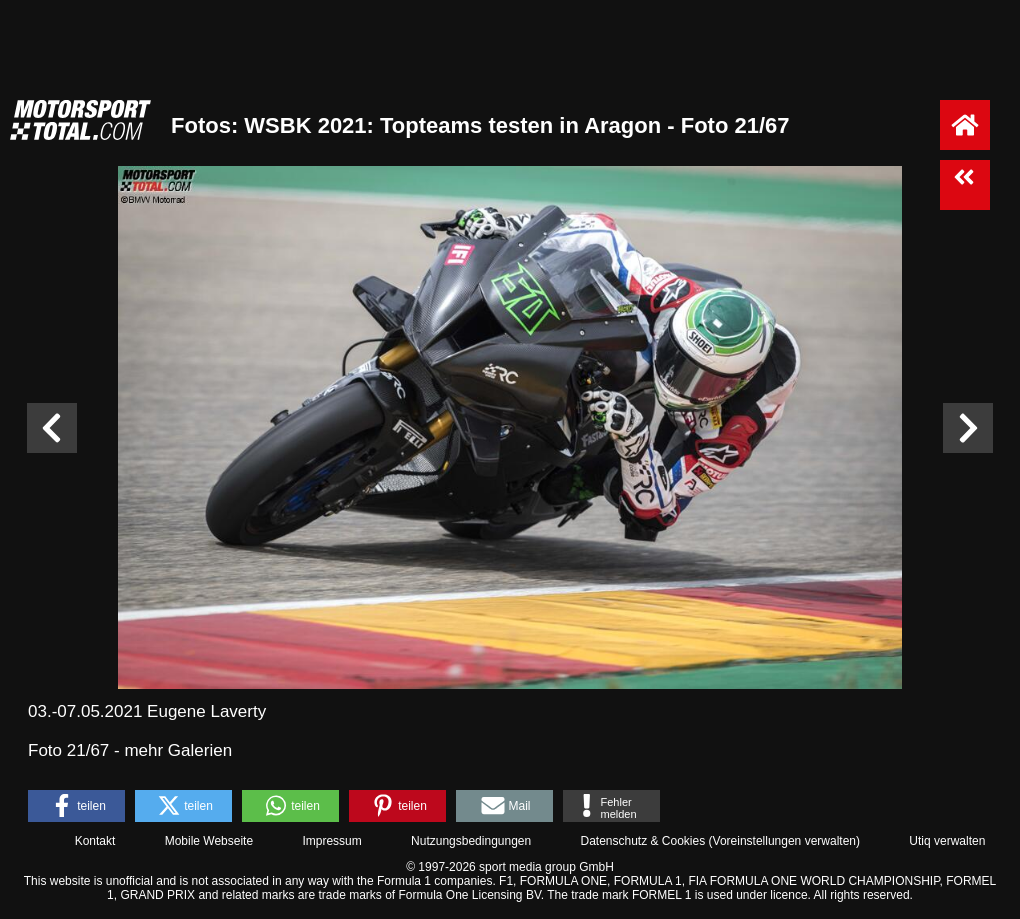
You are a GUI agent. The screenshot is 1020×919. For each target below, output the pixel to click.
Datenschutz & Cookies (642, 841)
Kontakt (95, 841)
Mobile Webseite (209, 841)
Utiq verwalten (947, 841)
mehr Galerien (178, 750)
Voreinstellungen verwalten (784, 841)
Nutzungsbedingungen (471, 841)
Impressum (331, 841)
